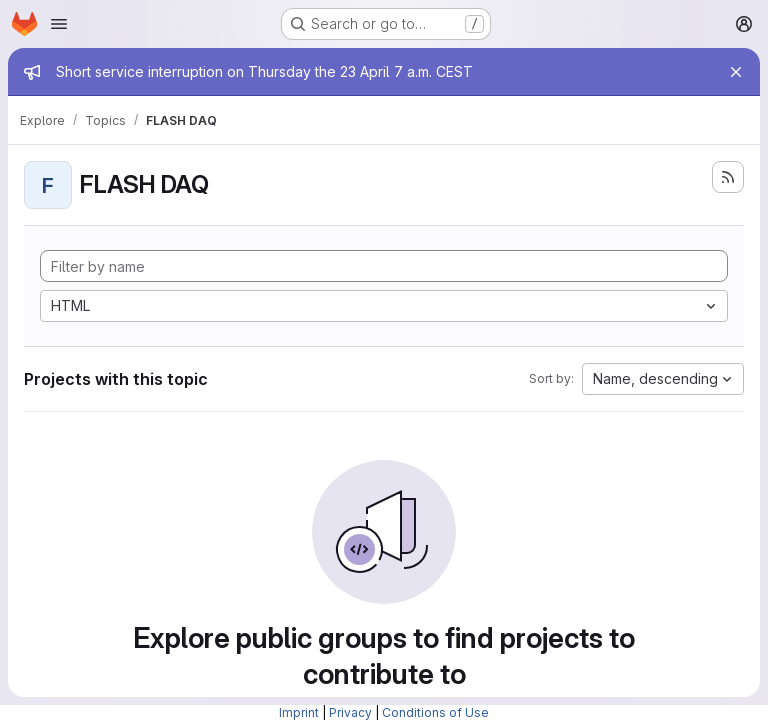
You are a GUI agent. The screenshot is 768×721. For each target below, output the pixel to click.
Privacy (350, 712)
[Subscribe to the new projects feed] (728, 177)
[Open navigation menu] (59, 24)
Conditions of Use (435, 712)
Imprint (299, 712)
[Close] (736, 72)
